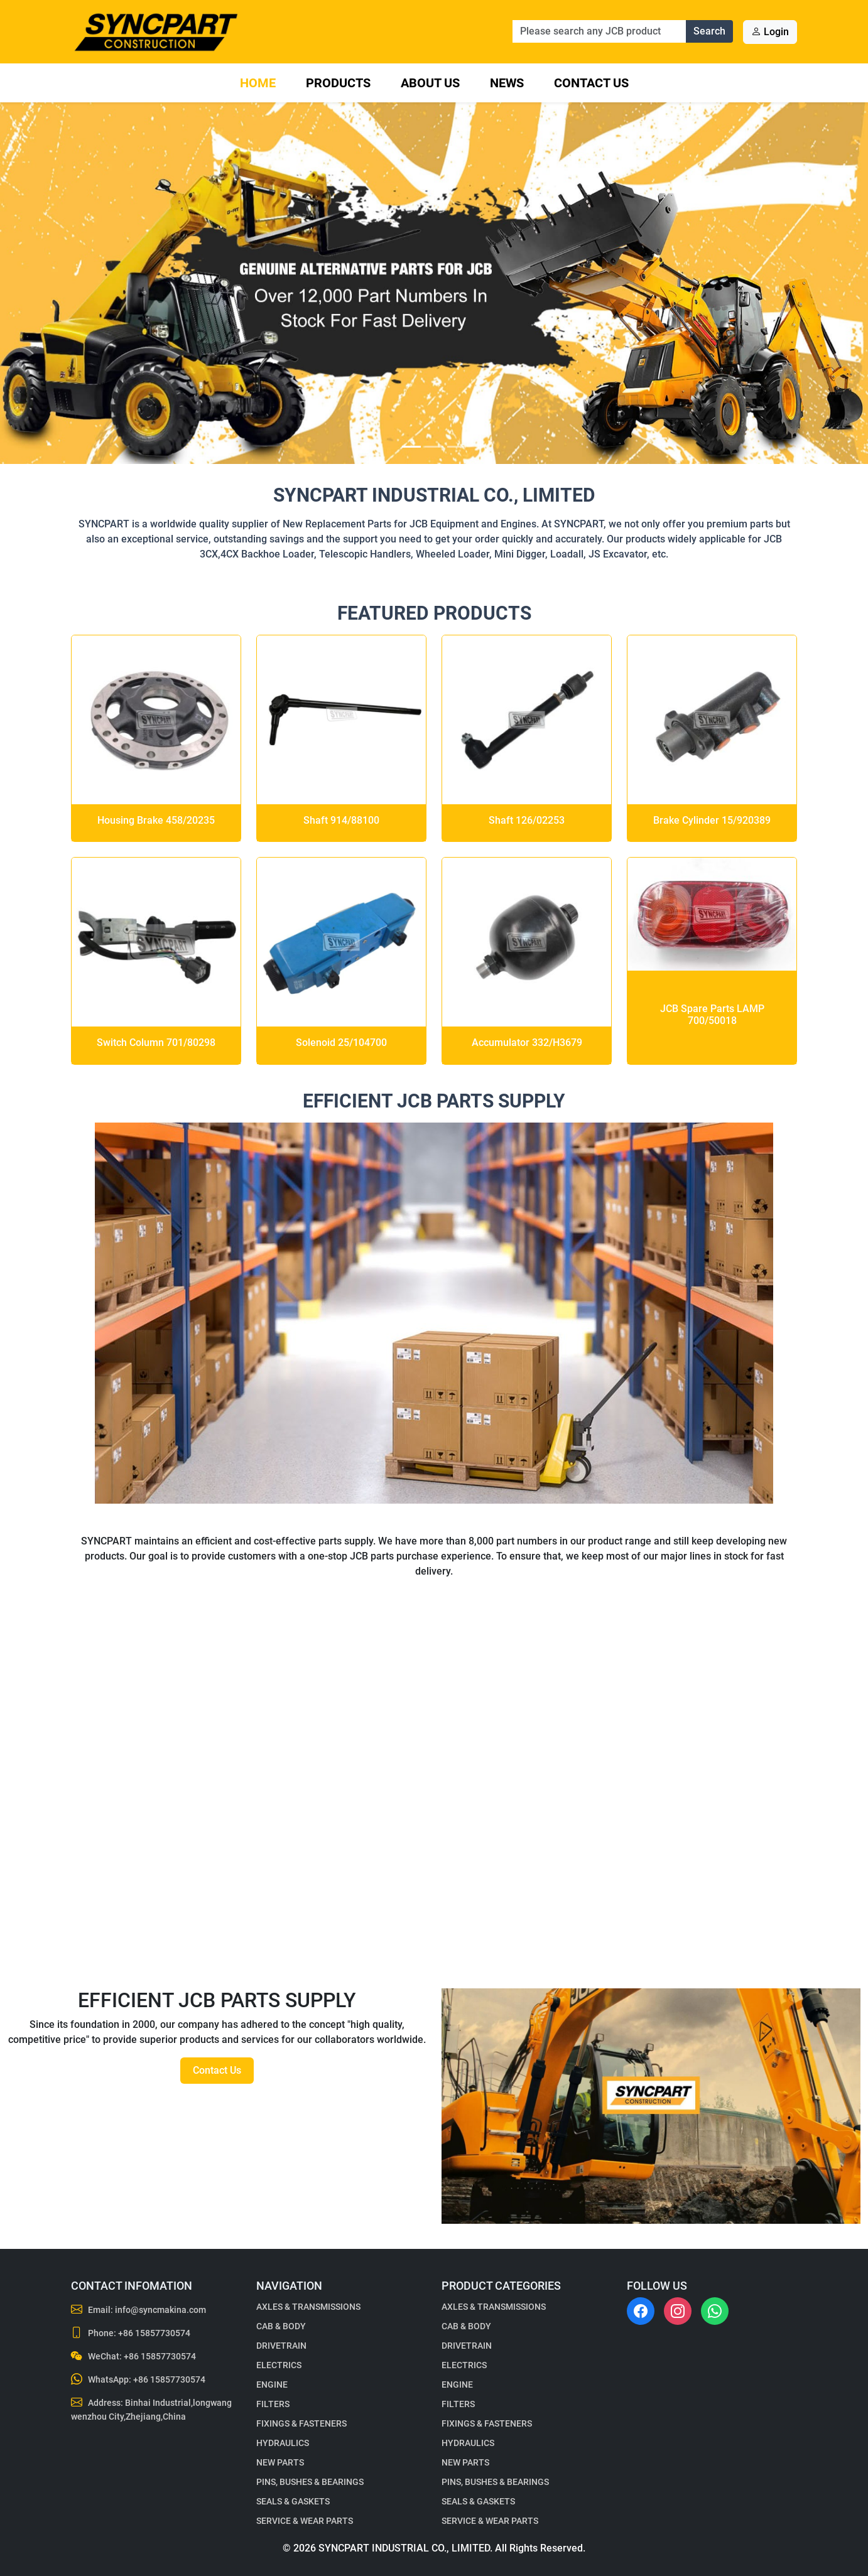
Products (338, 82)
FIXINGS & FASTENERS (301, 2423)
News (507, 82)
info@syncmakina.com (160, 2310)
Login (770, 32)
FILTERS (273, 2404)
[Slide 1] (411, 446)
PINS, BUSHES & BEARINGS (310, 2482)
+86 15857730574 (154, 2333)
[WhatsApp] (715, 2311)
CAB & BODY (281, 2326)
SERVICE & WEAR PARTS (304, 2521)
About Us (430, 82)
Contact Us (591, 82)
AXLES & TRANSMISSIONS (308, 2307)
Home (258, 82)
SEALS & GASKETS (293, 2501)
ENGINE (272, 2384)
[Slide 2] (434, 446)
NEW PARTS (280, 2462)
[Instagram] (678, 2311)
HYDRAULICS (282, 2443)
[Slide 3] (456, 446)
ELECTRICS (278, 2365)
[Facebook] (640, 2311)
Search (709, 31)
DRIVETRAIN (281, 2346)
